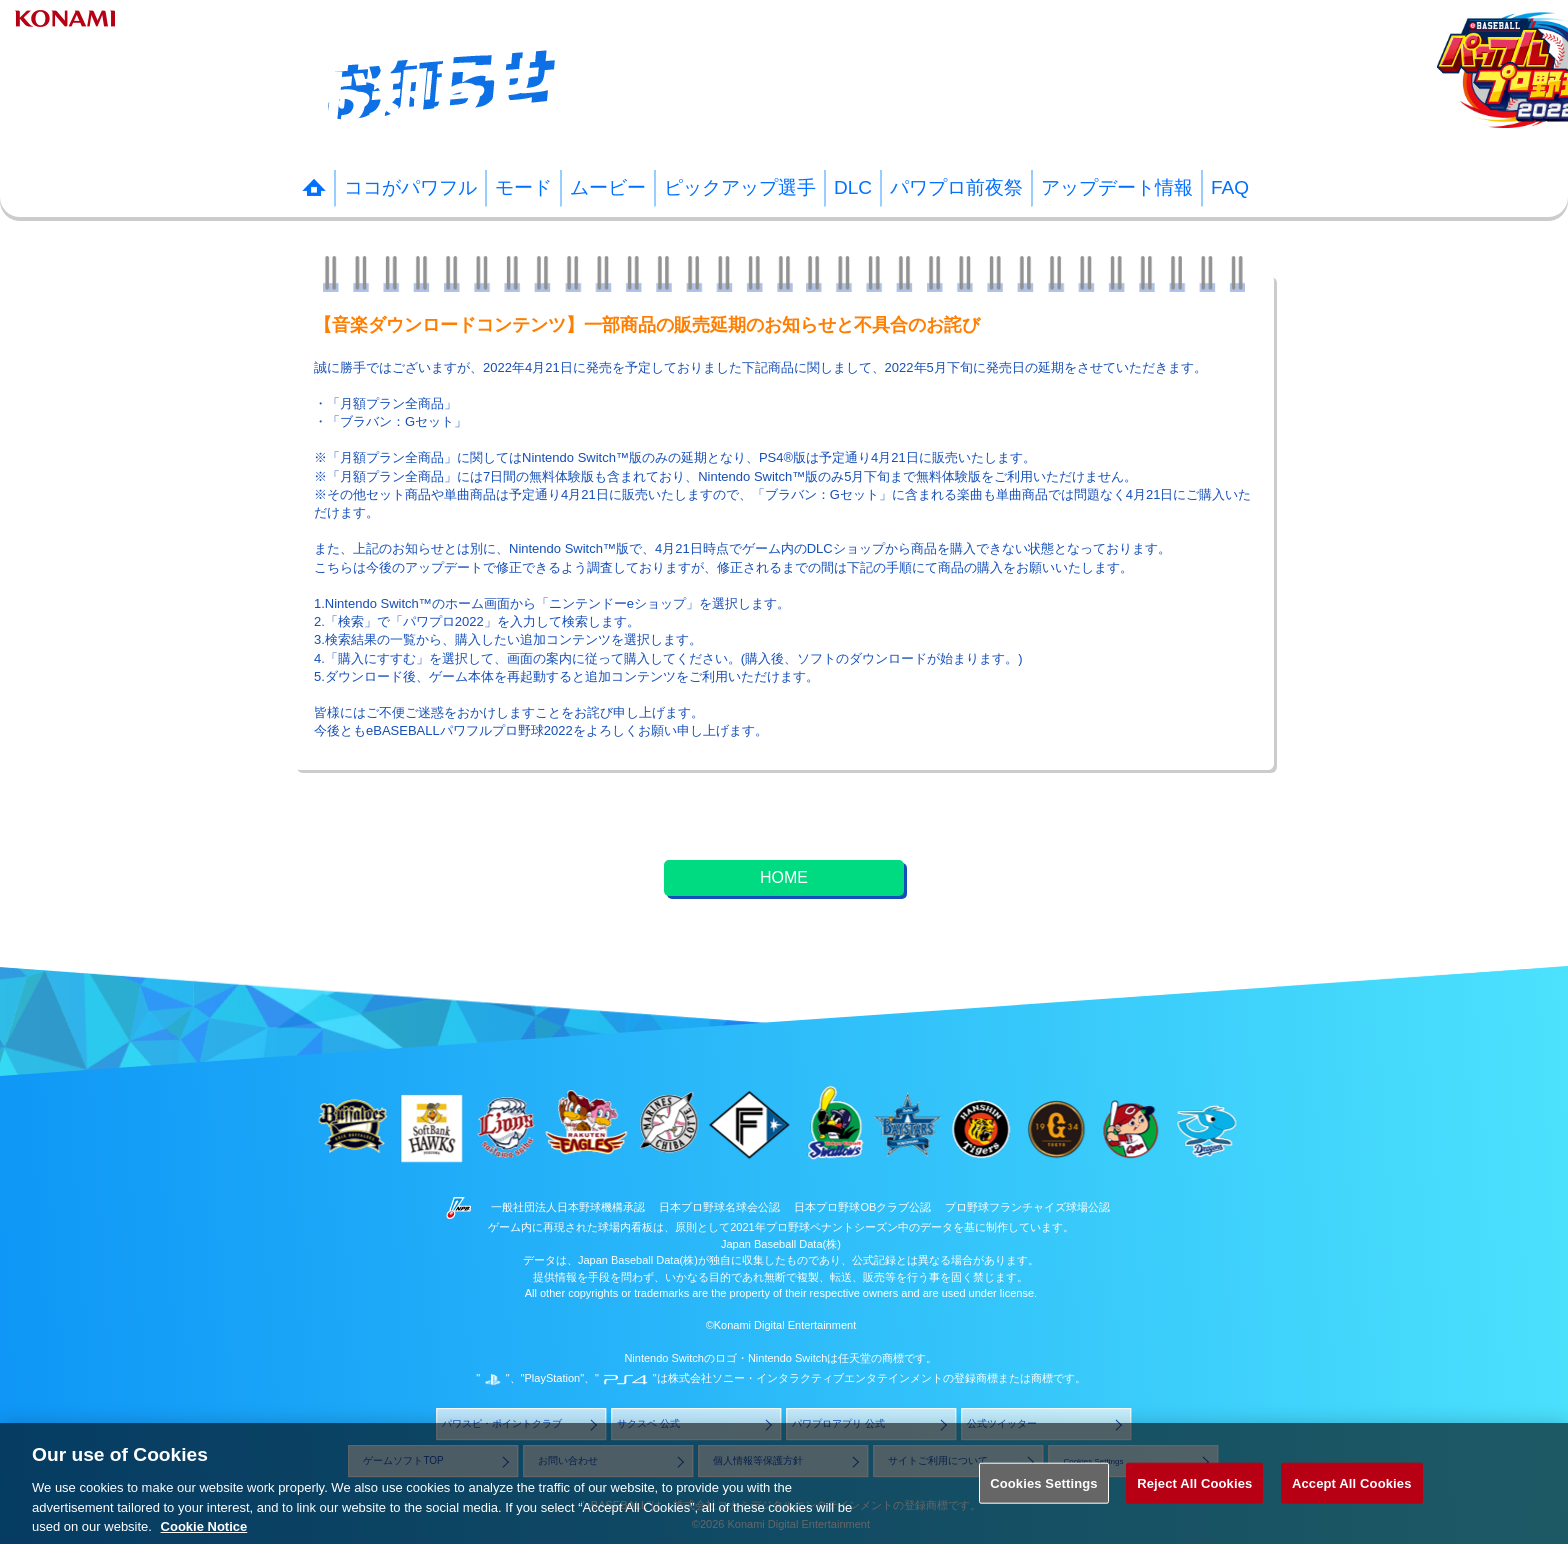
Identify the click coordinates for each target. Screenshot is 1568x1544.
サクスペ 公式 (648, 1424)
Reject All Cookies (1194, 1508)
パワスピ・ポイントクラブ (502, 1424)
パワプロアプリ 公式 (838, 1424)
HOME (784, 877)
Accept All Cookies (1352, 1508)
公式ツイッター (1002, 1424)
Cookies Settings (1044, 1508)
